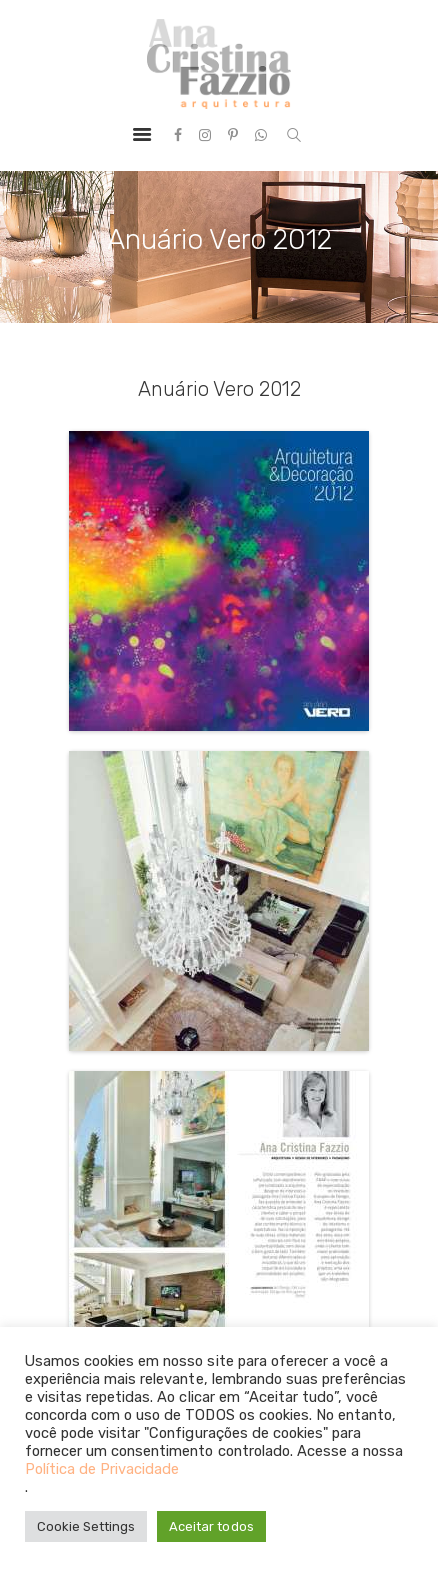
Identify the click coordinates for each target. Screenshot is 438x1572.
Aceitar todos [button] (211, 1526)
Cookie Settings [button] (86, 1526)
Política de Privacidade (102, 1469)
